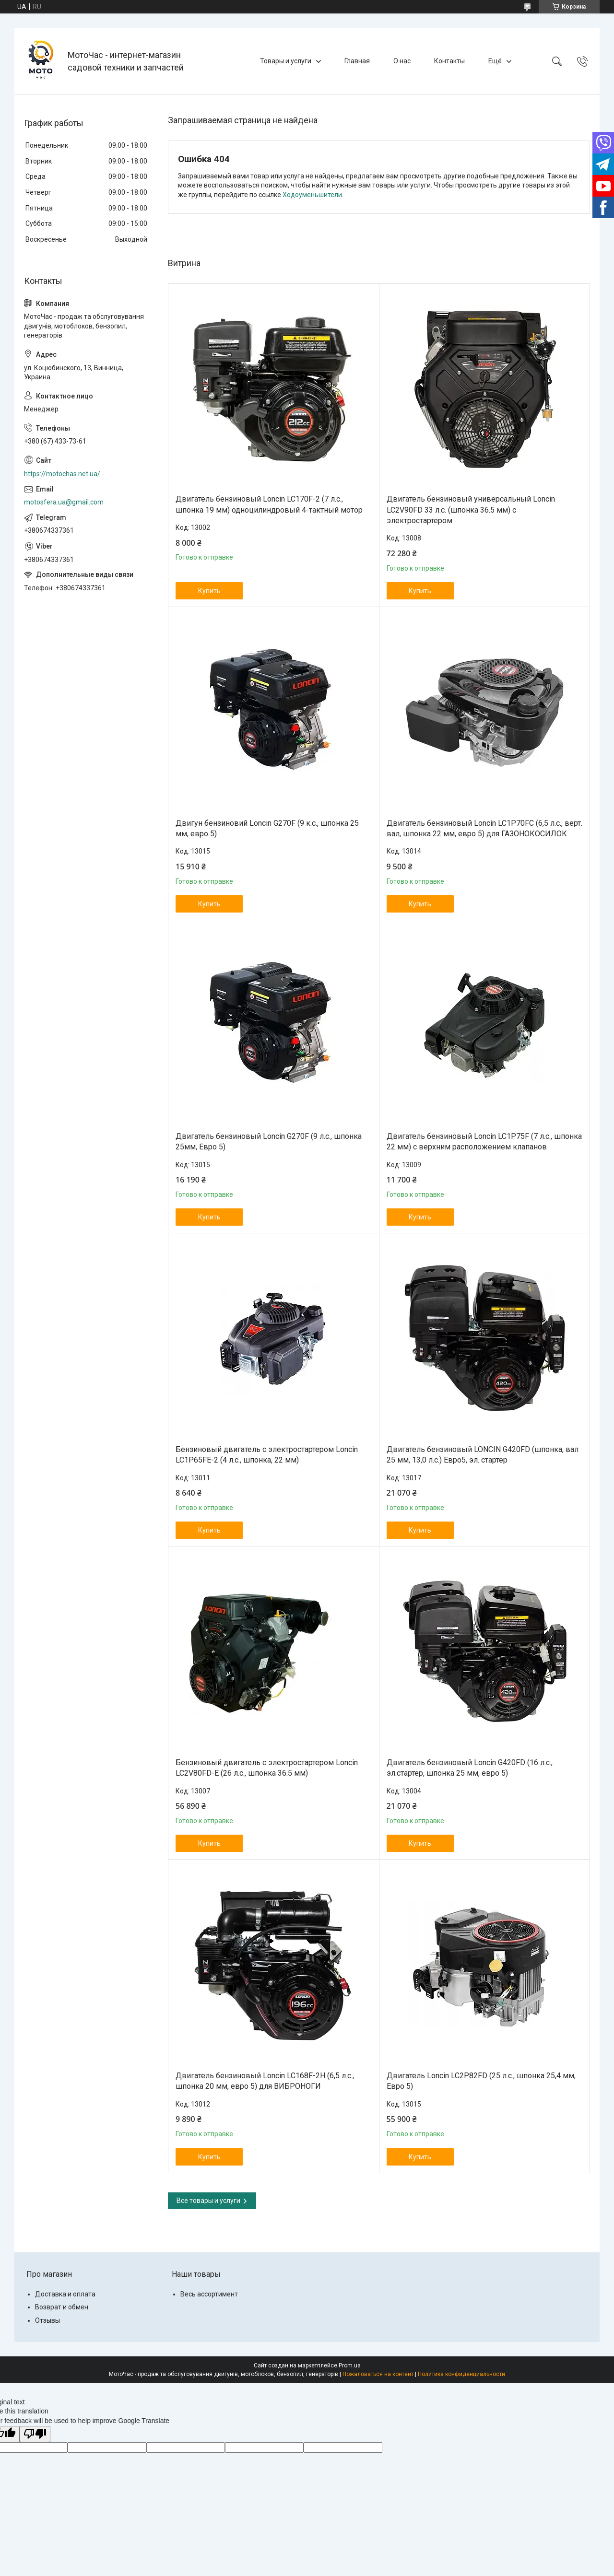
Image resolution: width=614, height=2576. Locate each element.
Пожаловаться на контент (377, 2374)
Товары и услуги (285, 61)
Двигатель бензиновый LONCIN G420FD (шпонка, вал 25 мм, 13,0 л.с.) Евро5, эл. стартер (483, 1454)
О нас (402, 61)
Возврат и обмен (61, 2307)
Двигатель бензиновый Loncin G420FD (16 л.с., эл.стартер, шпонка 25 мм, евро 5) (470, 1768)
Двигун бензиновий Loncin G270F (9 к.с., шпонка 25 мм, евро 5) (267, 828)
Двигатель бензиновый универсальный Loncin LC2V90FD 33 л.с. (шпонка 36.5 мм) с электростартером (471, 509)
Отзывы (47, 2320)
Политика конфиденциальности (461, 2374)
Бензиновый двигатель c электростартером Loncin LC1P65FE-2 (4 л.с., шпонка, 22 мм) (267, 1454)
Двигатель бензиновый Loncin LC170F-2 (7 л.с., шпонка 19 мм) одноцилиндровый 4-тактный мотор (269, 504)
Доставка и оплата (65, 2294)
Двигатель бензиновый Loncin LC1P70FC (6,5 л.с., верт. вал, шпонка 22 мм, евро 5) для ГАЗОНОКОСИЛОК (484, 828)
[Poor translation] (35, 2434)
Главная (357, 61)
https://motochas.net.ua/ (62, 474)
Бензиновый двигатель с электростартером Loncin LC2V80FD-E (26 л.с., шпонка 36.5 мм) (267, 1768)
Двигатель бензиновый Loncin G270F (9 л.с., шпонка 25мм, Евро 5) (269, 1141)
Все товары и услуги (208, 2200)
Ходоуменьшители (312, 195)
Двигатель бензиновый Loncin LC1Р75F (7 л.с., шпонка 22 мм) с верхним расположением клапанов (484, 1141)
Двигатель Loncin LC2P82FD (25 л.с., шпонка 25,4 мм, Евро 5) (481, 2081)
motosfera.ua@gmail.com (64, 502)
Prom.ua (350, 2365)
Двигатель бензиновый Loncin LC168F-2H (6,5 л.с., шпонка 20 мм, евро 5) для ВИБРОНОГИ (265, 2081)
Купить (209, 591)
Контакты (449, 61)
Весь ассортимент (209, 2294)
